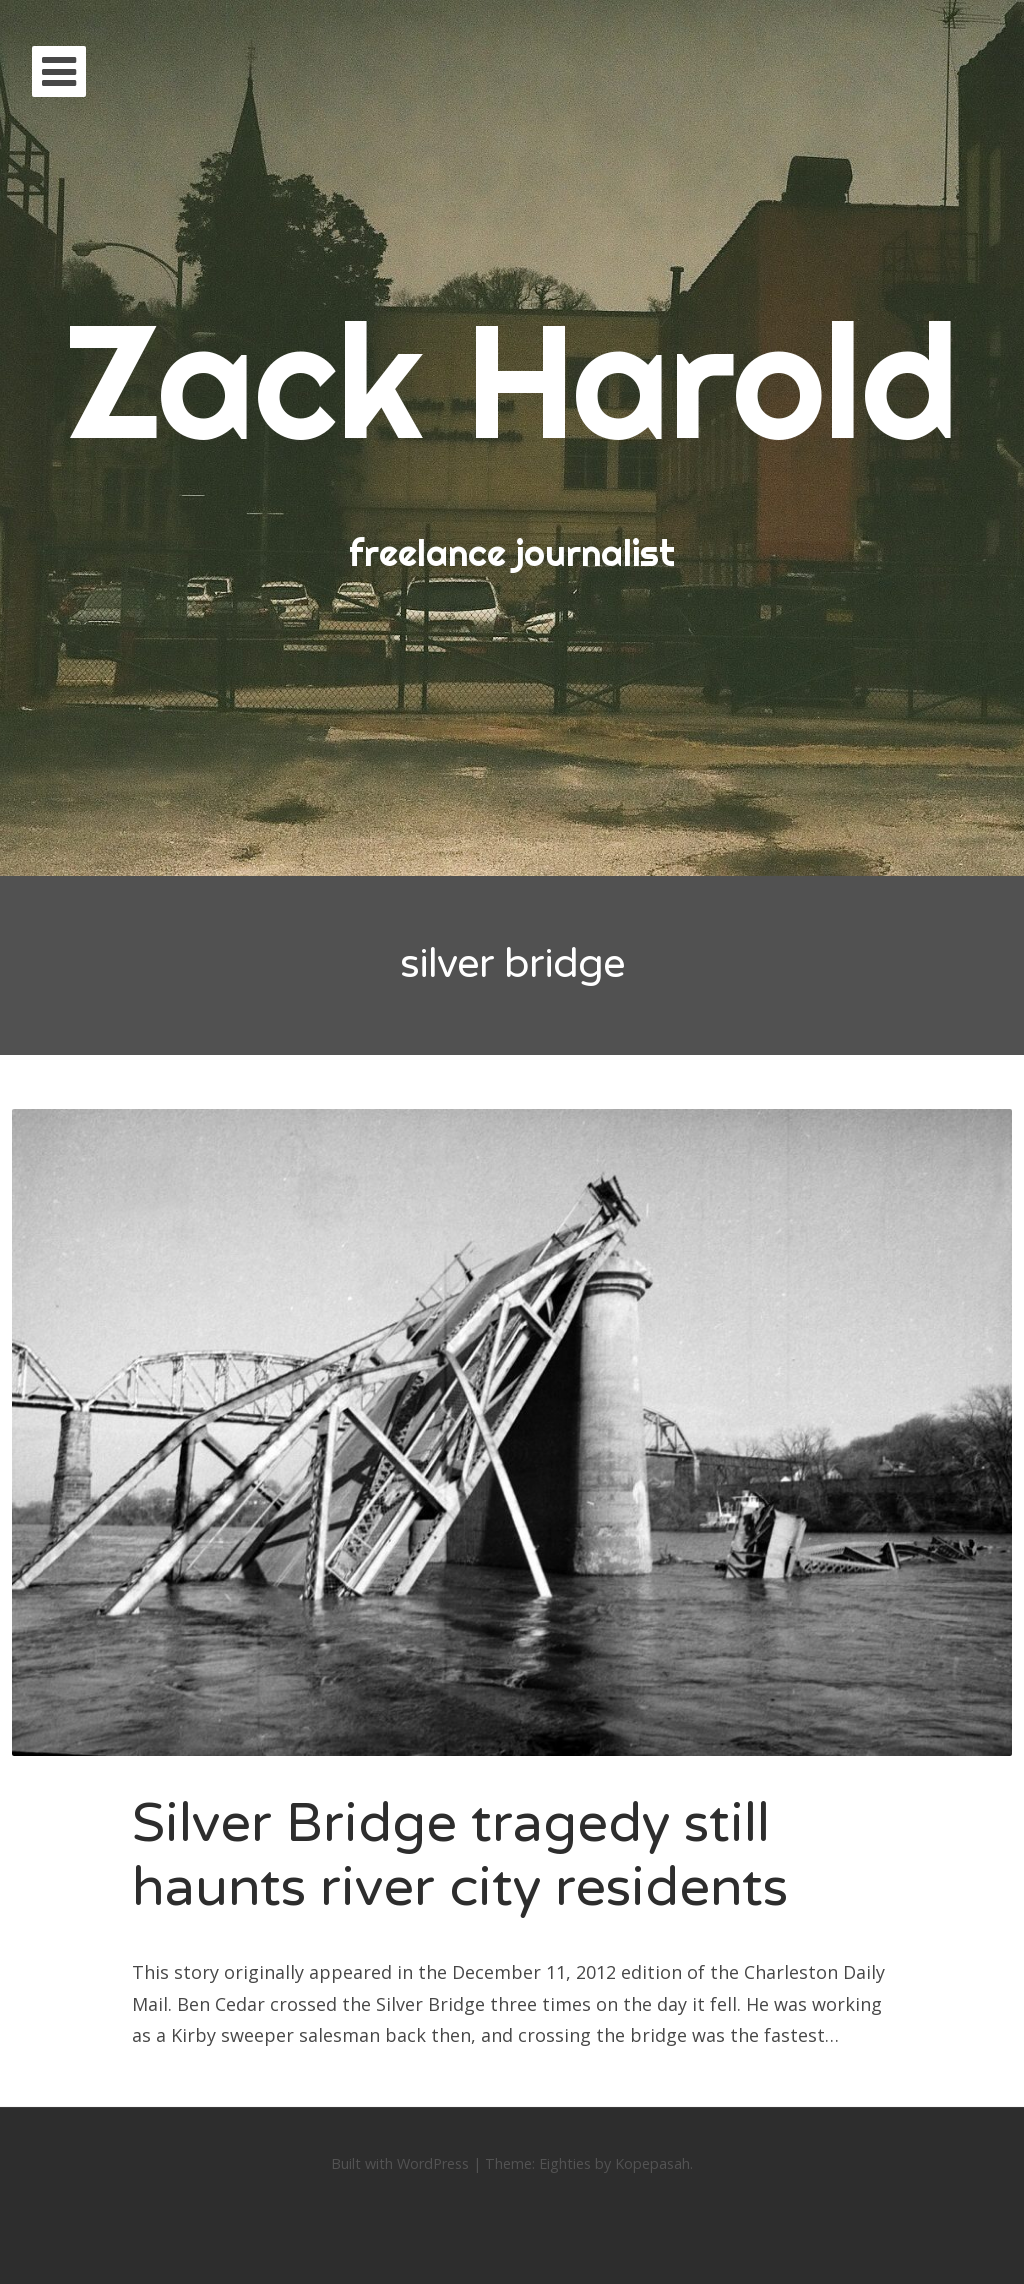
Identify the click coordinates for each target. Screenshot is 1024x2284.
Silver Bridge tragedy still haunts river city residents (460, 1856)
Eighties (565, 2163)
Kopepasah (652, 2163)
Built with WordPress (400, 2163)
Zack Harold (512, 379)
